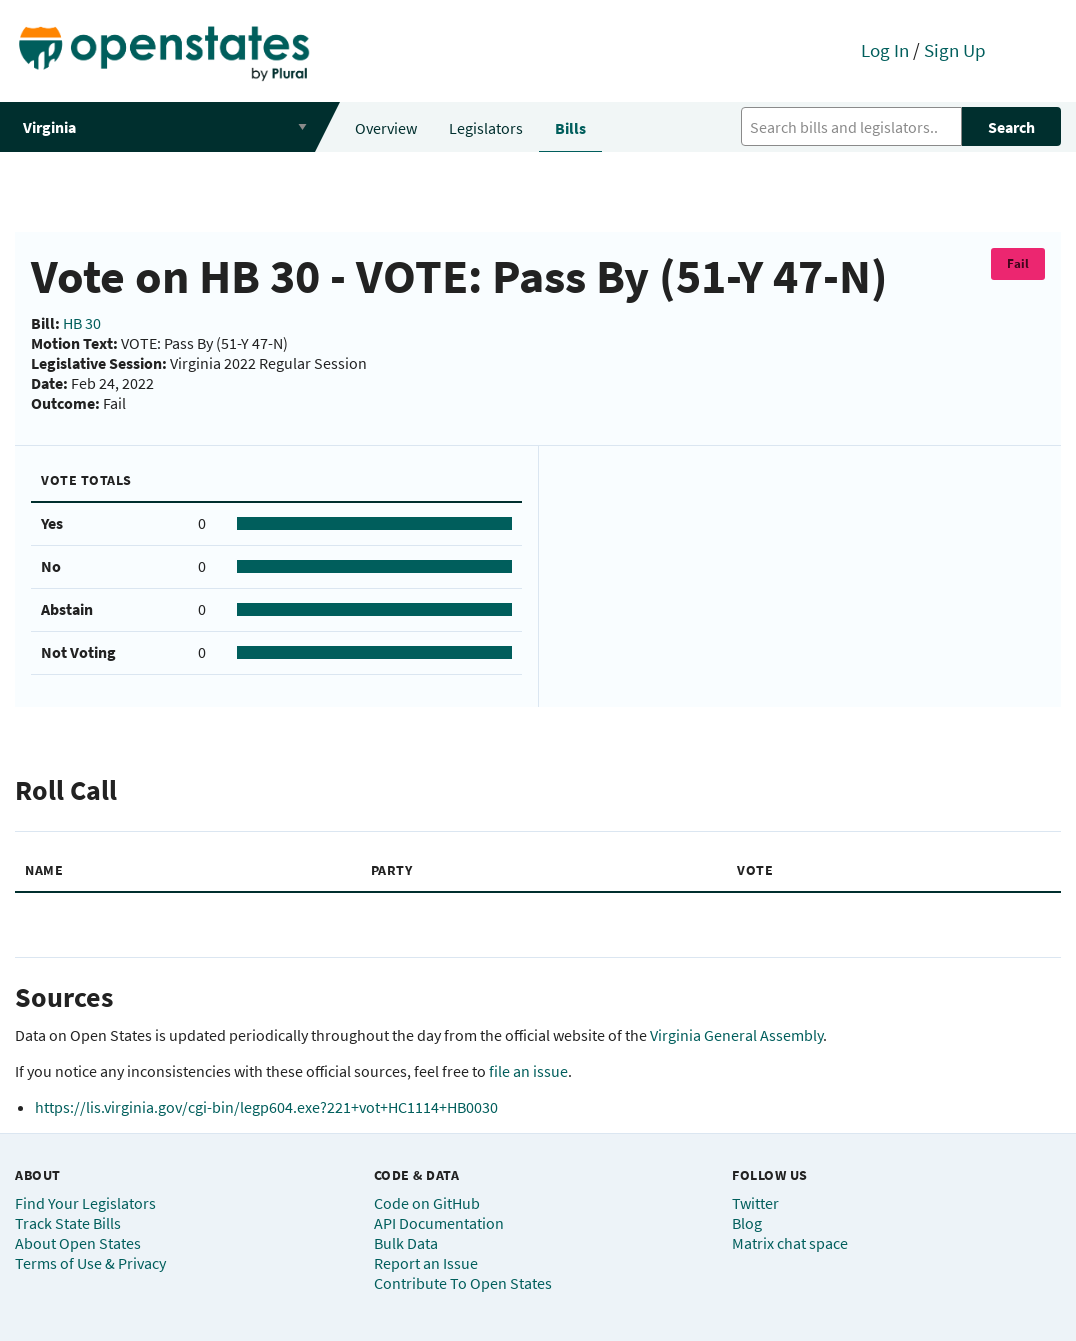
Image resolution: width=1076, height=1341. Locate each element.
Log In (885, 50)
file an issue (528, 1071)
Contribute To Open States (463, 1283)
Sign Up (955, 50)
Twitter (755, 1203)
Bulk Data (406, 1243)
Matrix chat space (790, 1243)
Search (1011, 127)
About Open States (78, 1243)
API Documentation (439, 1223)
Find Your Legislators (85, 1203)
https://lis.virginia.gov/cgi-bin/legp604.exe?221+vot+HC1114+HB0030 (266, 1107)
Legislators (486, 128)
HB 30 (82, 323)
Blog (747, 1223)
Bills (570, 128)
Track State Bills (68, 1223)
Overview (386, 128)
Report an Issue (426, 1263)
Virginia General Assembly (736, 1035)
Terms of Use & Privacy (90, 1263)
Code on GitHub (427, 1203)
